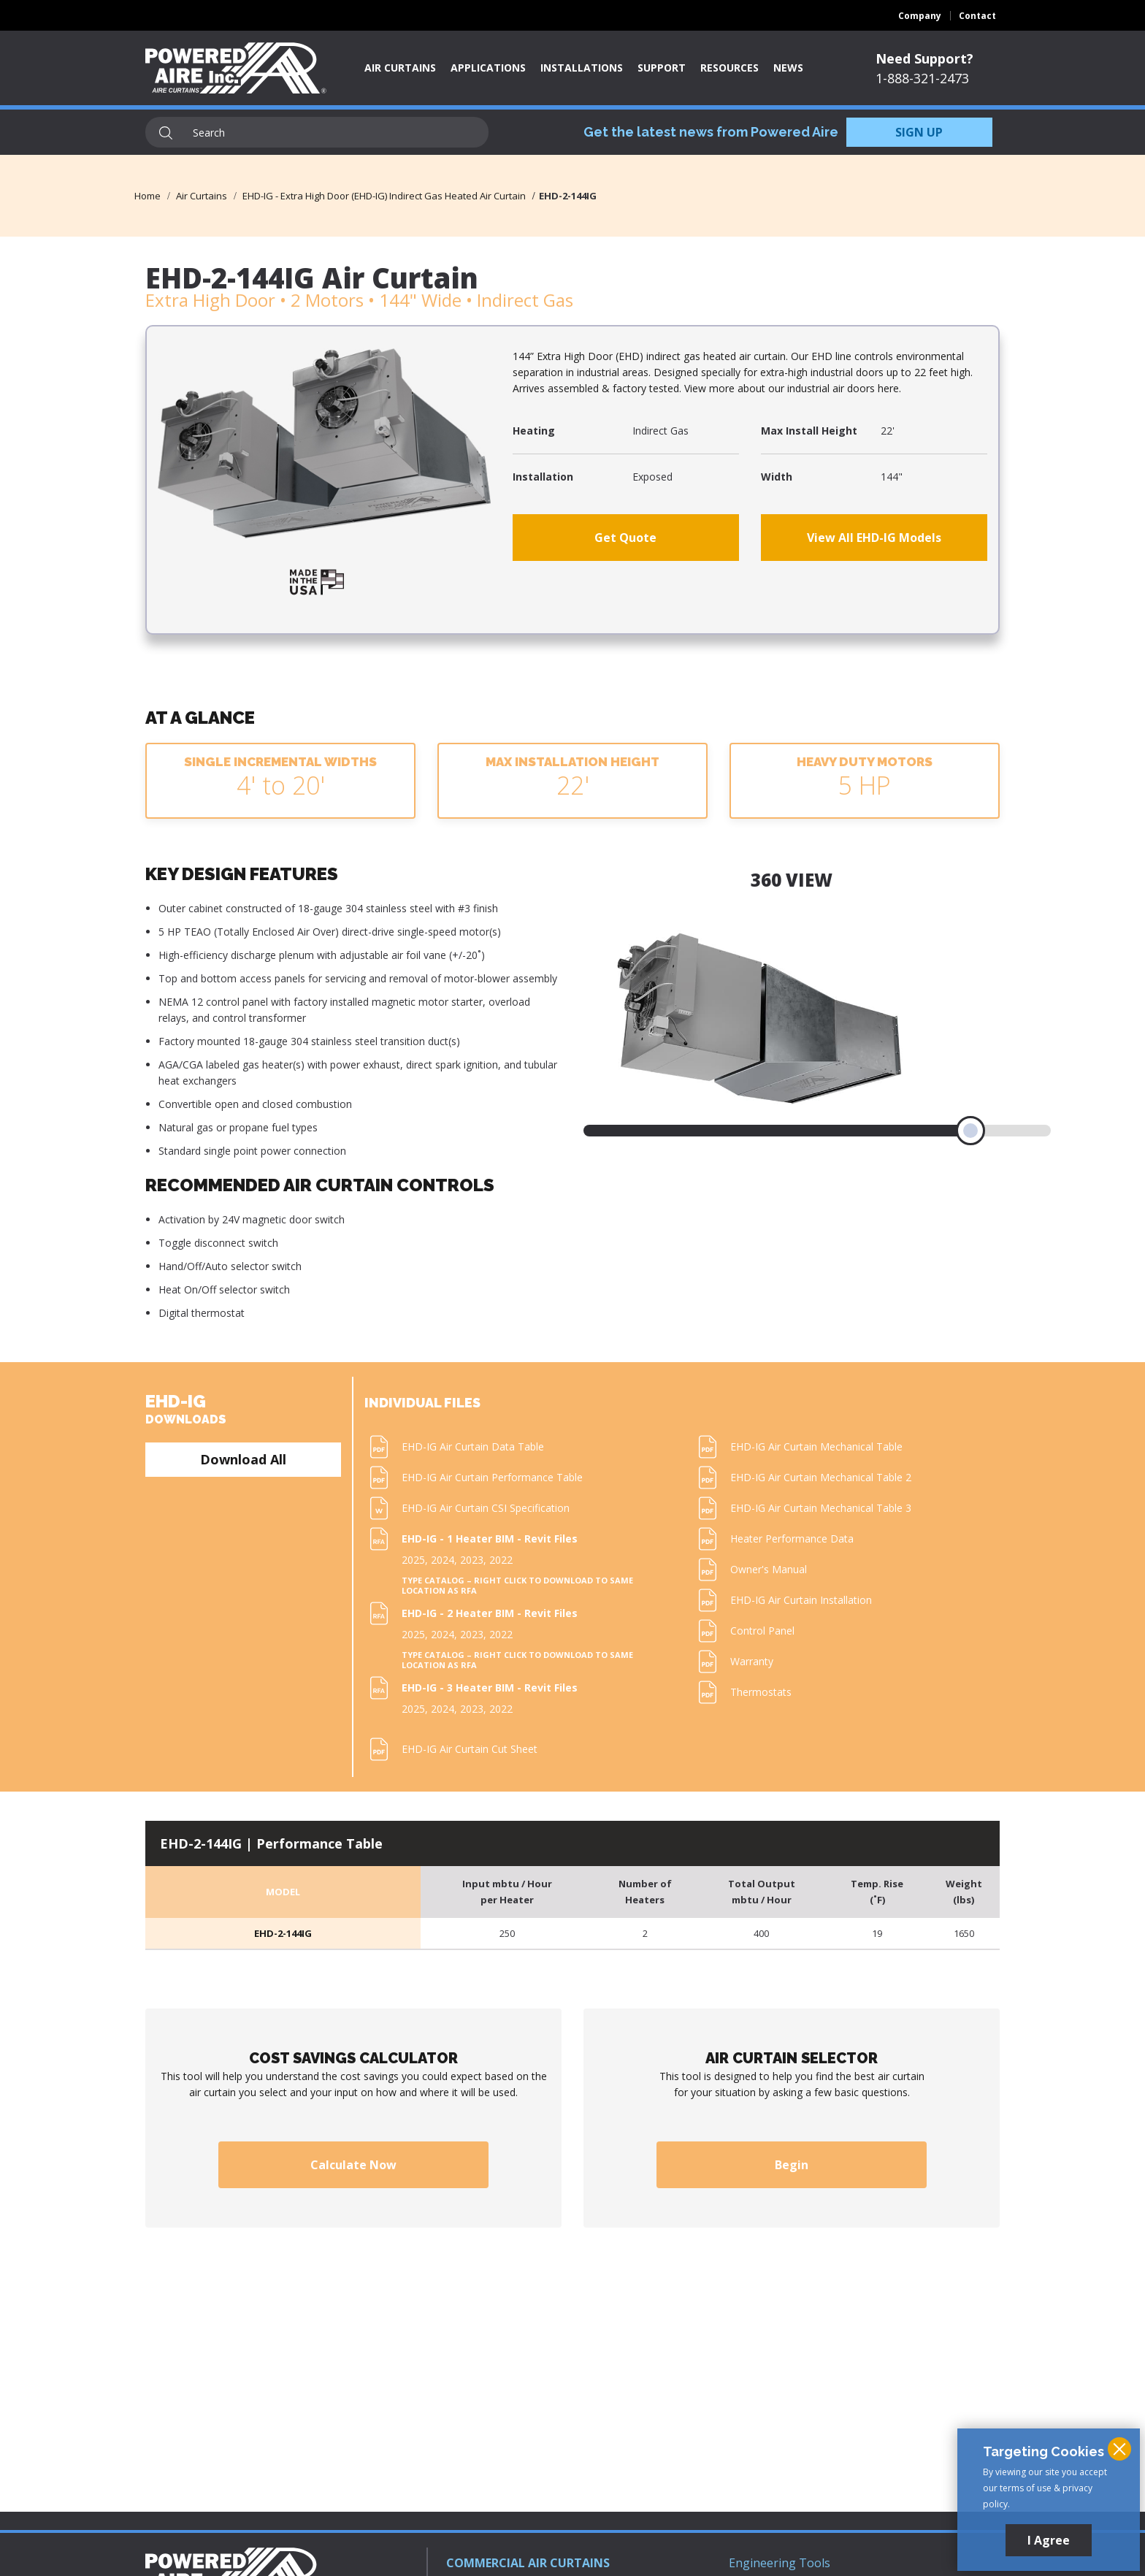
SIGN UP (919, 132)
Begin (791, 2165)
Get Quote (625, 538)
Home (147, 195)
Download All (243, 1459)
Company (919, 15)
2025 (413, 1560)
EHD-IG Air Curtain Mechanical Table (816, 1446)
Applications (488, 67)
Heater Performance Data (792, 1538)
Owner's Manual (768, 1569)
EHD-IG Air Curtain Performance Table (492, 1477)
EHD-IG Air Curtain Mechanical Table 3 (820, 1508)
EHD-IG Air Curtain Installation (801, 1600)
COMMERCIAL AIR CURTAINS (528, 2563)
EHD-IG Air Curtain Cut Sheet (469, 1749)
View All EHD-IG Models (874, 538)
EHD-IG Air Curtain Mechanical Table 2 (820, 1477)
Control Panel (762, 1630)
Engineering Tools (779, 2563)
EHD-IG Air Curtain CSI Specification (486, 1508)
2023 (471, 1560)
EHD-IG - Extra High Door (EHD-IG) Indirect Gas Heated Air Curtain (384, 195)
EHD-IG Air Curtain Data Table (473, 1446)
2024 (442, 1560)
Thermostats (761, 1692)
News (788, 67)
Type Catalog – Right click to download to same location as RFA (517, 1585)
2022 (501, 1560)
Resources (729, 67)
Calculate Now (353, 2165)
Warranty (751, 1661)
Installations (581, 67)
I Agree (1048, 2540)
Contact (977, 15)
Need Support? (924, 58)
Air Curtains (400, 67)
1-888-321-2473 (922, 78)
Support (661, 67)
